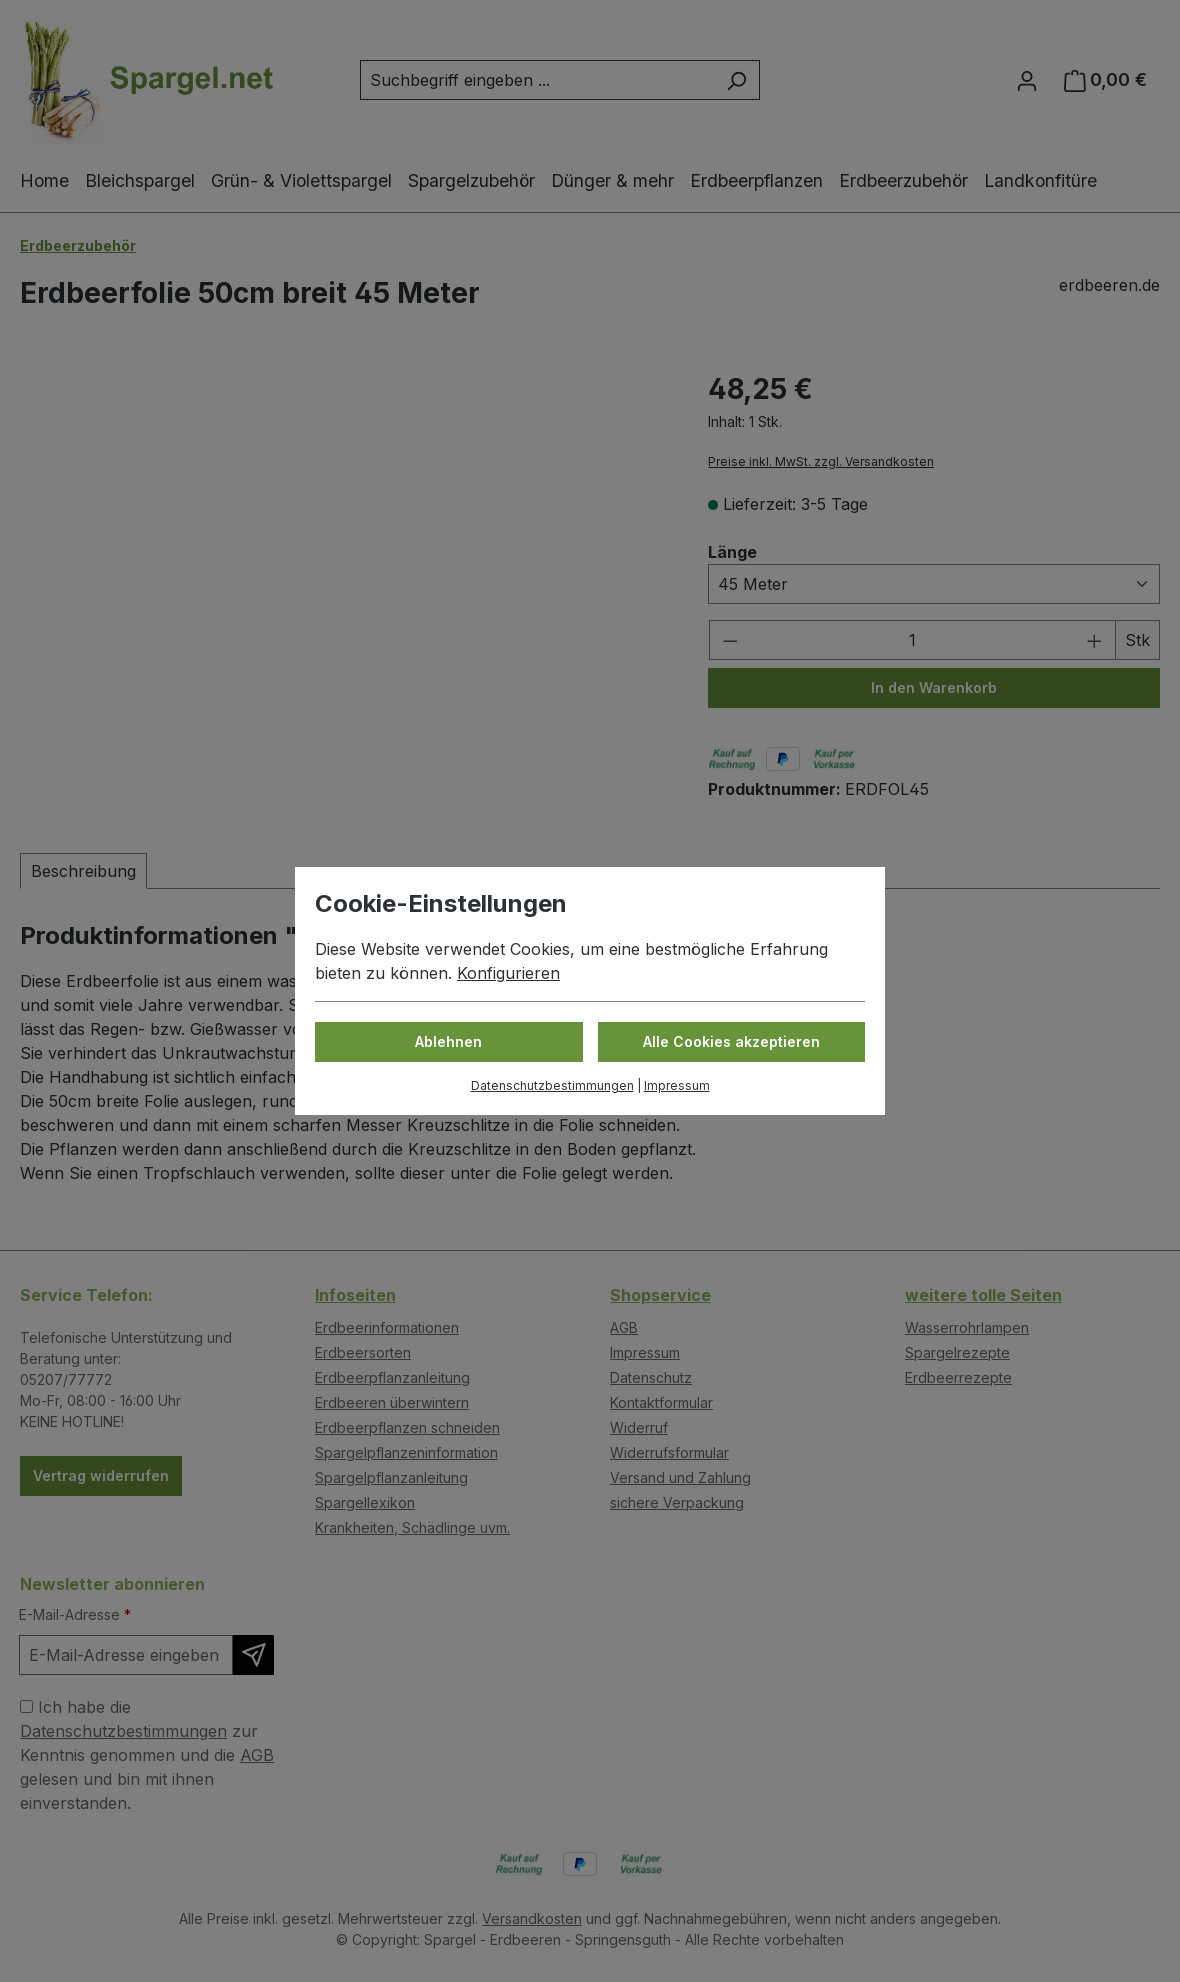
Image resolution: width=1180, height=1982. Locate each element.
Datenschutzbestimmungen (552, 1085)
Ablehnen (448, 1041)
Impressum (677, 1085)
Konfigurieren (508, 973)
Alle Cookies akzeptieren (731, 1041)
